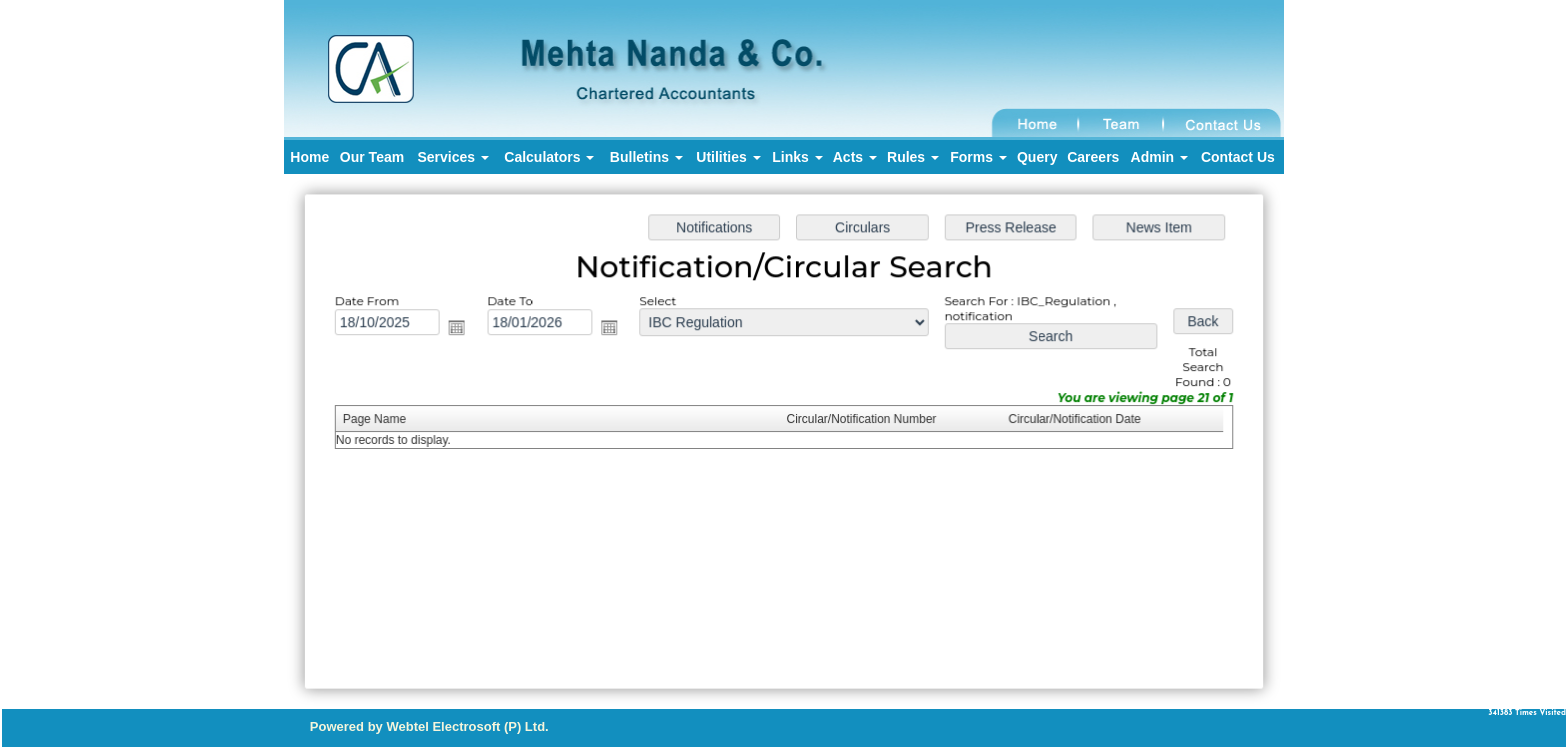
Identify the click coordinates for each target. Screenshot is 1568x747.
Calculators (549, 157)
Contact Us (1238, 157)
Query (1037, 157)
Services (453, 157)
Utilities (728, 157)
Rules (913, 157)
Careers (1093, 157)
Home (309, 157)
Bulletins (646, 157)
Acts (855, 157)
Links (797, 157)
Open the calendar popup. (462, 329)
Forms (978, 157)
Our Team (372, 157)
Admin (1159, 157)
